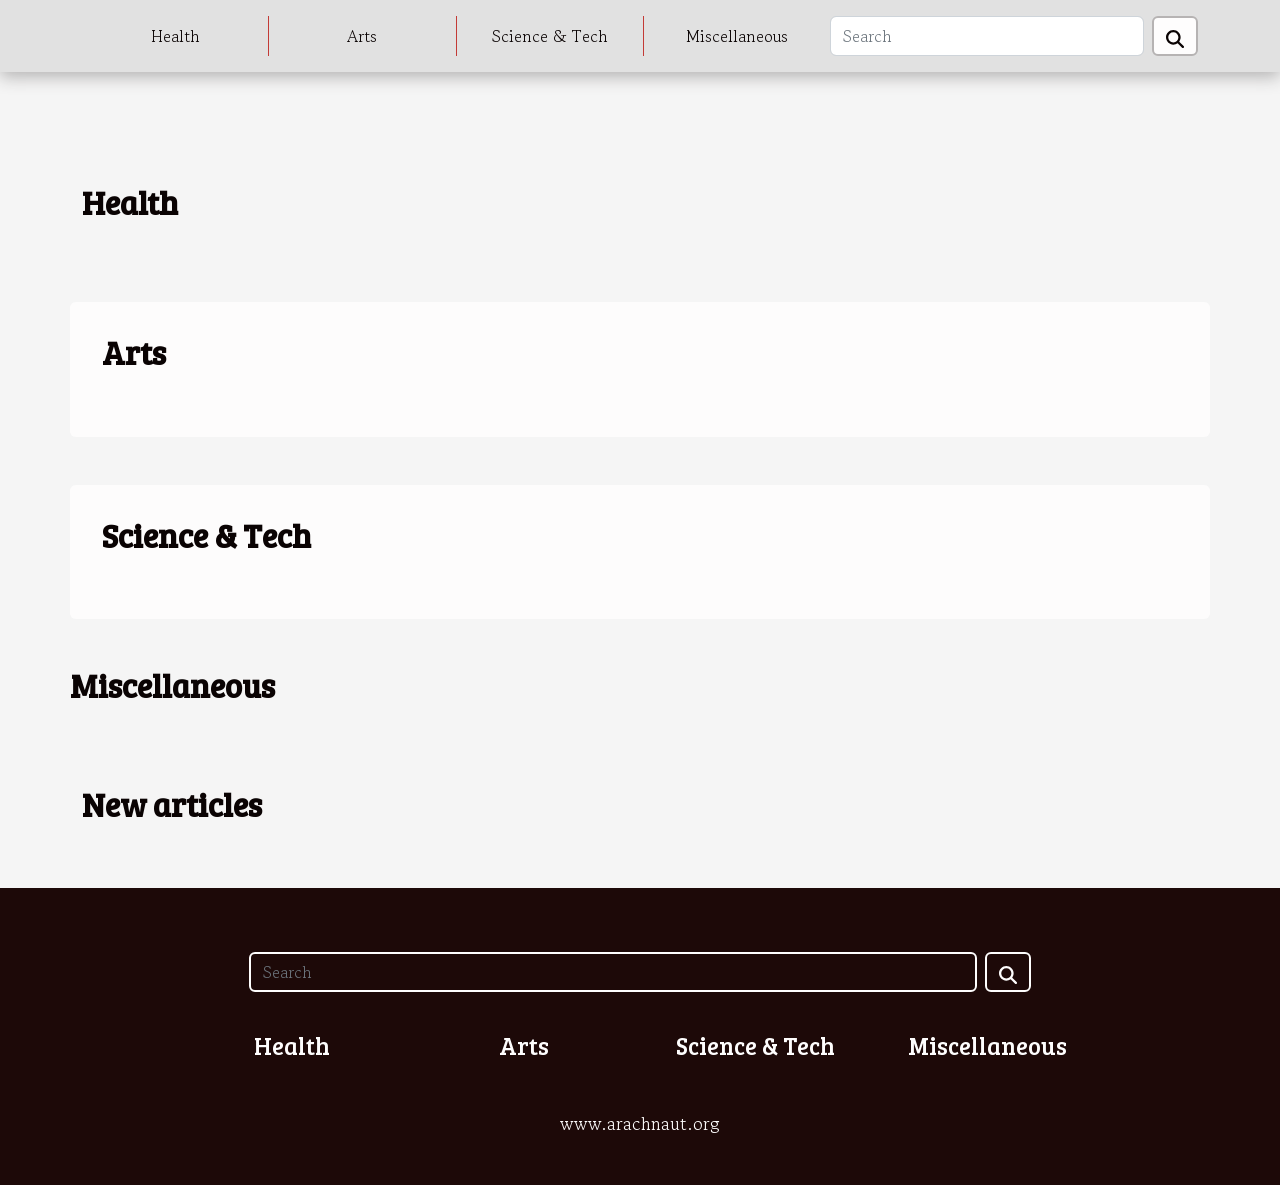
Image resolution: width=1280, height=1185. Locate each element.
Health (175, 36)
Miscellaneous (737, 36)
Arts (362, 36)
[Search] (987, 36)
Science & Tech (550, 36)
